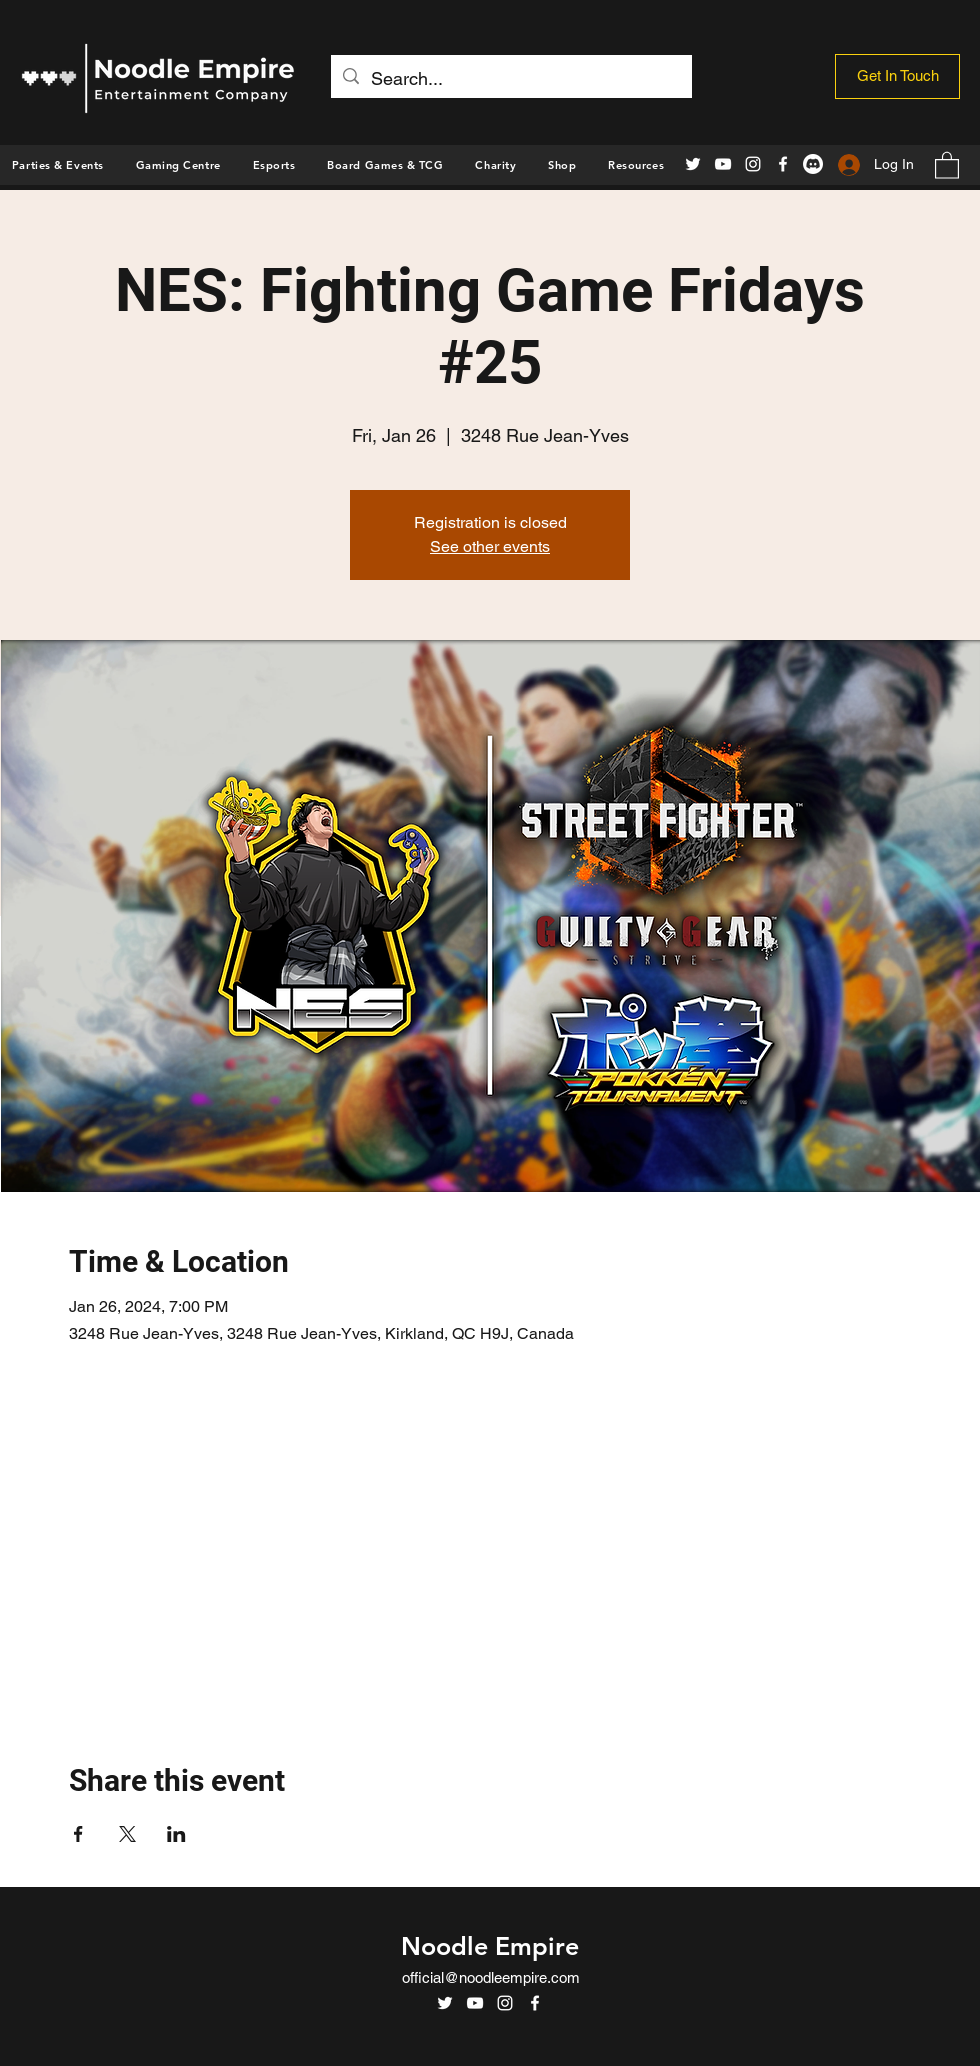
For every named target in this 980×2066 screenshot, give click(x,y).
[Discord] (813, 164)
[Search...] (510, 79)
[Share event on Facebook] (78, 1834)
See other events (490, 546)
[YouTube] (723, 164)
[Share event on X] (127, 1834)
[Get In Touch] (897, 76)
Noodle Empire (490, 1946)
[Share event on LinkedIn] (176, 1834)
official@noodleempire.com (491, 1977)
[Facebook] (783, 164)
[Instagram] (753, 164)
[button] (562, 165)
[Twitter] (693, 164)
